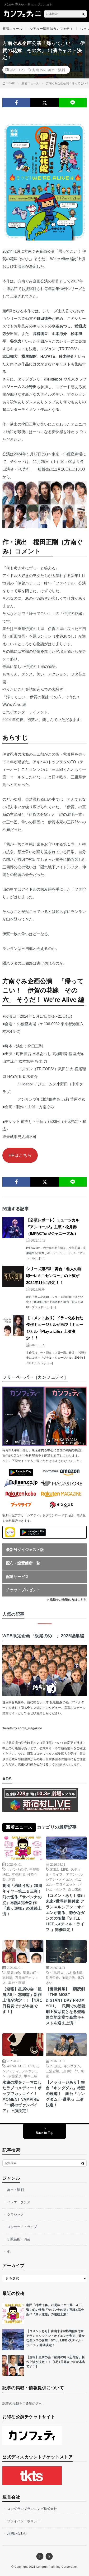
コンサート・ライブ (22, 2227)
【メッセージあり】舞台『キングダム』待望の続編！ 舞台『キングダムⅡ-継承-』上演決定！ (65, 2093)
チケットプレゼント (23, 1590)
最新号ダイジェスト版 (25, 1550)
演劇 (11, 1879)
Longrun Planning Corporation (57, 2566)
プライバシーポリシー (23, 2521)
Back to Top (44, 2133)
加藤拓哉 (68, 1977)
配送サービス (17, 1577)
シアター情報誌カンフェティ (51, 29)
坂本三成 (30, 2075)
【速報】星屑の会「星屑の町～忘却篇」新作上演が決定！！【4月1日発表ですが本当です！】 (22, 2000)
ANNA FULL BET (20, 2066)
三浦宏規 (52, 2071)
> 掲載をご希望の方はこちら (67, 1599)
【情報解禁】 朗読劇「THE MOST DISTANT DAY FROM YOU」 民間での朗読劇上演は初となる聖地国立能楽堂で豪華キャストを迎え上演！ (66, 2006)
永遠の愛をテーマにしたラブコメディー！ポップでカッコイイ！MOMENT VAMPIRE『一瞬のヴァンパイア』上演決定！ (22, 2096)
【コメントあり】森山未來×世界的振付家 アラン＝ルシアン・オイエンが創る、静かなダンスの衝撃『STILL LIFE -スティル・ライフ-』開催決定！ (65, 1913)
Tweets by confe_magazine (22, 1728)
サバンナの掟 (17, 1869)
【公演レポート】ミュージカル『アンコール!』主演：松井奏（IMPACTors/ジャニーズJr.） (52, 1227)
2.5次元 (55, 2066)
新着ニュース (12, 29)
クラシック (15, 2214)
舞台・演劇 (56, 69)
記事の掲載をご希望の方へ (22, 2403)
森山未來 (74, 1889)
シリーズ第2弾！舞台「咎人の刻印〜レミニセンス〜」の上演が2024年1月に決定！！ (53, 1276)
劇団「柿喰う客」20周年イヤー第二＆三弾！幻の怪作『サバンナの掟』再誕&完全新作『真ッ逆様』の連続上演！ (22, 1900)
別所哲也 (52, 1977)
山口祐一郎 (69, 2071)
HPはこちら (20, 1155)
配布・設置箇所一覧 (23, 1563)
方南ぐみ (39, 69)
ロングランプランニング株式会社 (32, 2509)
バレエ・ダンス (18, 2202)
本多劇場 (18, 1874)
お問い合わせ (17, 2533)
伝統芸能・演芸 (18, 2239)
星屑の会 (13, 1972)
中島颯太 (57, 1972)
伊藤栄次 (15, 2075)
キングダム (72, 2066)
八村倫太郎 (74, 1972)
